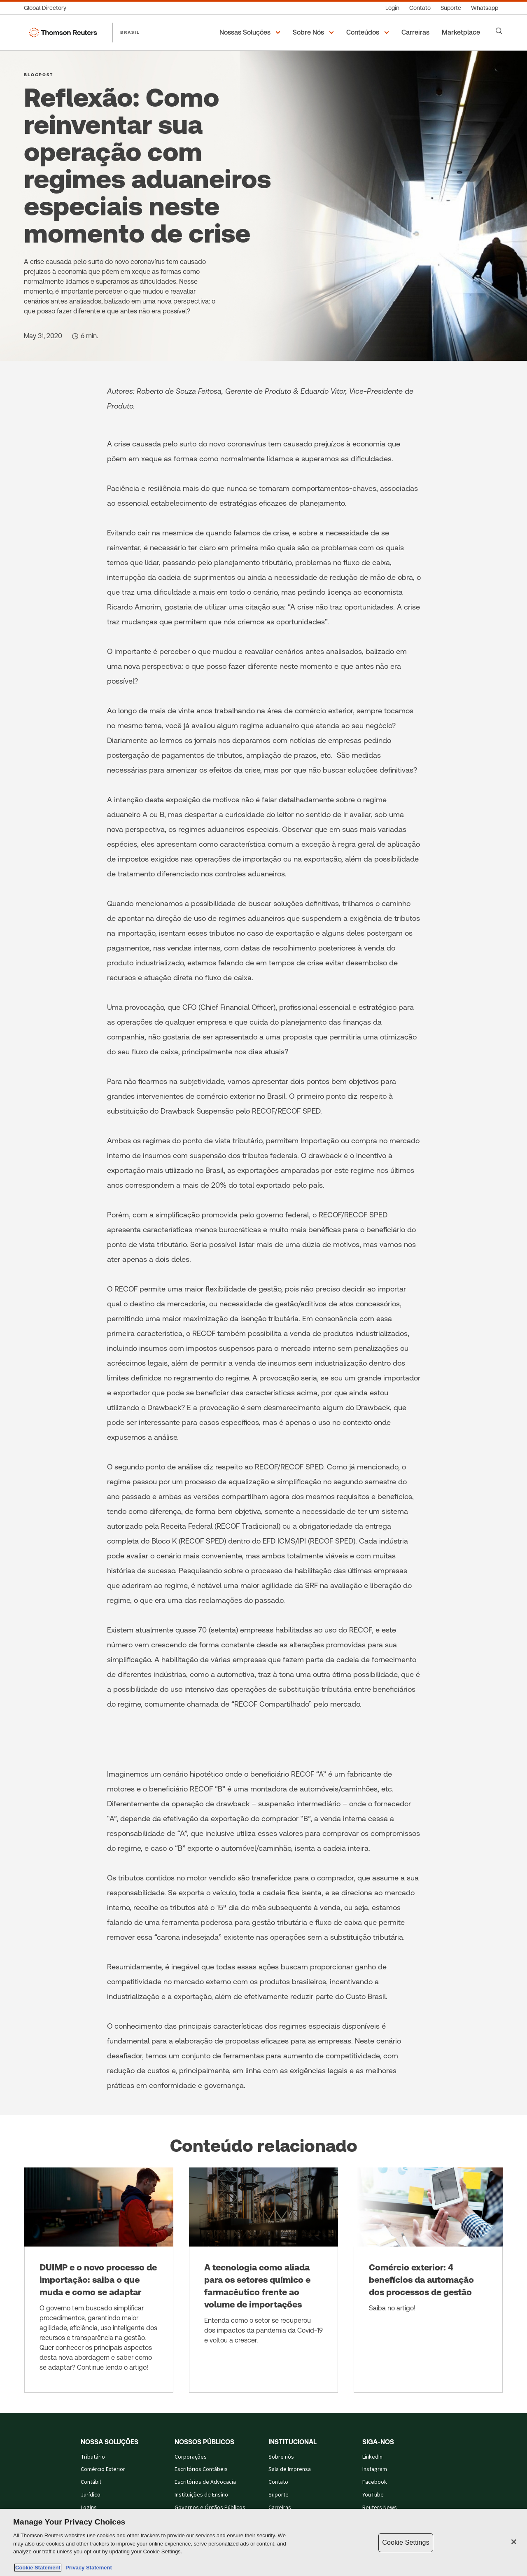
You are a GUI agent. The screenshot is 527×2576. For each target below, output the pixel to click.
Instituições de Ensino (201, 2495)
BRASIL (130, 32)
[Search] (499, 31)
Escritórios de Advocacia (205, 2482)
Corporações (191, 2457)
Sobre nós (281, 2457)
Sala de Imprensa (289, 2469)
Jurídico (90, 2495)
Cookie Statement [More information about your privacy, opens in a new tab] (38, 2567)
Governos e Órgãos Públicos (210, 2507)
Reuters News (379, 2507)
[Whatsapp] (484, 8)
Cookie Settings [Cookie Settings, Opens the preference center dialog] (405, 2542)
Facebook (374, 2482)
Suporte (278, 2495)
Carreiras (279, 2507)
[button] (251, 32)
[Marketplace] (462, 32)
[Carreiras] (416, 32)
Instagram (374, 2469)
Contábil (91, 2482)
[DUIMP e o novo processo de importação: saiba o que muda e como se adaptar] (98, 2280)
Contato (278, 2482)
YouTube (373, 2495)
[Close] (514, 2542)
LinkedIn (372, 2457)
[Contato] (420, 8)
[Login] (392, 8)
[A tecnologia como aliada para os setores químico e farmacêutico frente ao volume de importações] (263, 2280)
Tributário (93, 2457)
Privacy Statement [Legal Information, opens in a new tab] (87, 2567)
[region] (263, 2542)
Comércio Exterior (103, 2469)
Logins (89, 2507)
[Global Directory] (47, 8)
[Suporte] (451, 8)
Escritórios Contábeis (201, 2469)
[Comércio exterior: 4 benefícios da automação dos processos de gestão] (428, 2280)
